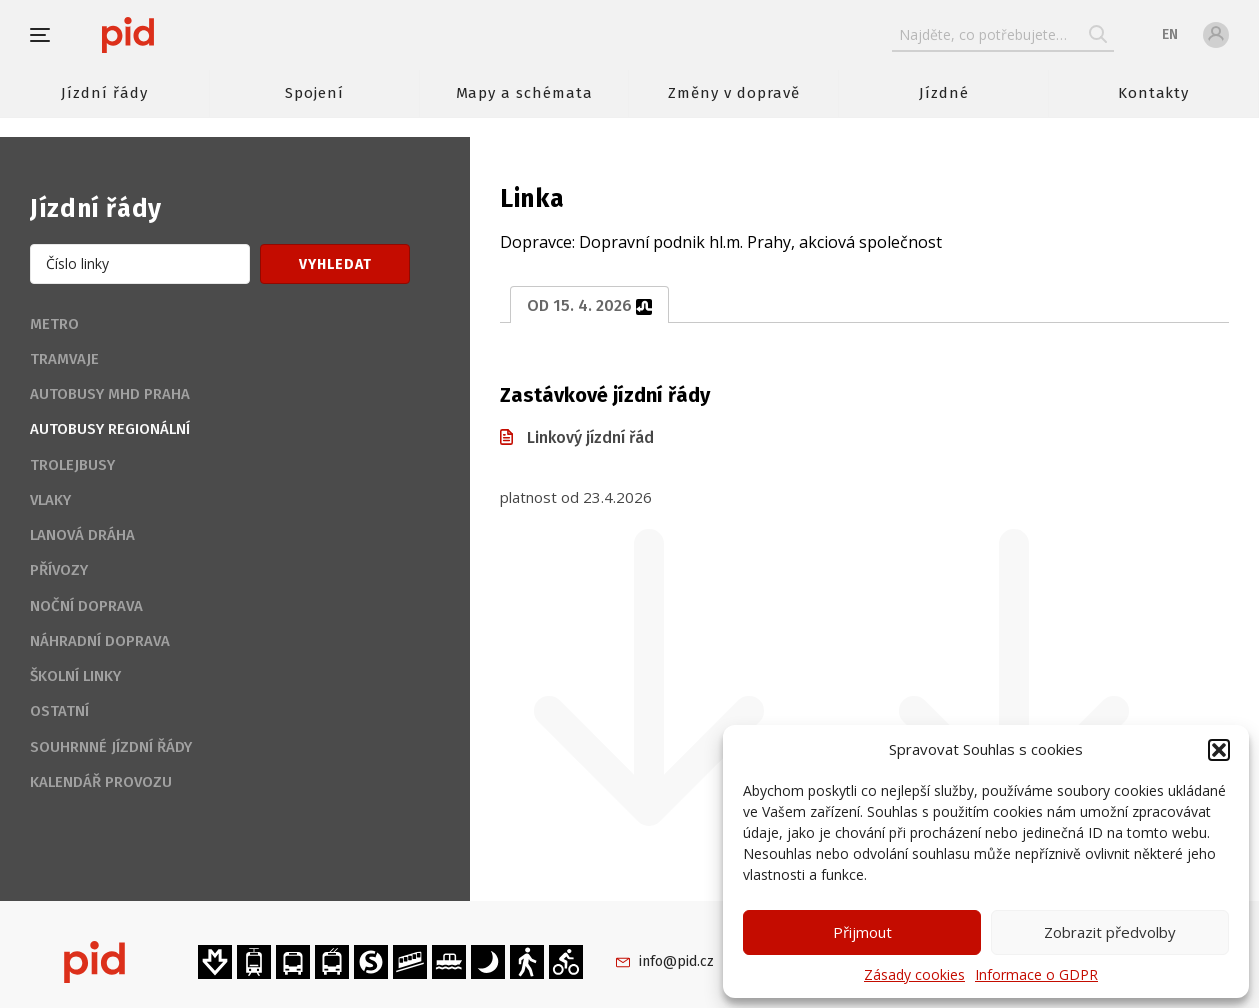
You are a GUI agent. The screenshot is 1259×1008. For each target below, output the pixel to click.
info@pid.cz (676, 961)
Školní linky (75, 676)
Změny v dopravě (733, 93)
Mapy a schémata (524, 93)
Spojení (314, 93)
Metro (54, 324)
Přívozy (59, 570)
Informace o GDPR (1036, 974)
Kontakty (1154, 93)
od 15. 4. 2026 (589, 305)
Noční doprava (86, 606)
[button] (1219, 750)
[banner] (187, 35)
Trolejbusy (72, 465)
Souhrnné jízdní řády (111, 747)
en (1170, 34)
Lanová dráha (82, 535)
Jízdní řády (104, 93)
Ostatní (59, 711)
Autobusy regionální (110, 429)
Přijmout (862, 932)
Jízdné (944, 93)
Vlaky (50, 500)
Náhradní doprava (100, 641)
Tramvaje (64, 359)
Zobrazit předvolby (1110, 932)
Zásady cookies (914, 974)
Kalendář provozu (101, 782)
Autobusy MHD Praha (110, 394)
